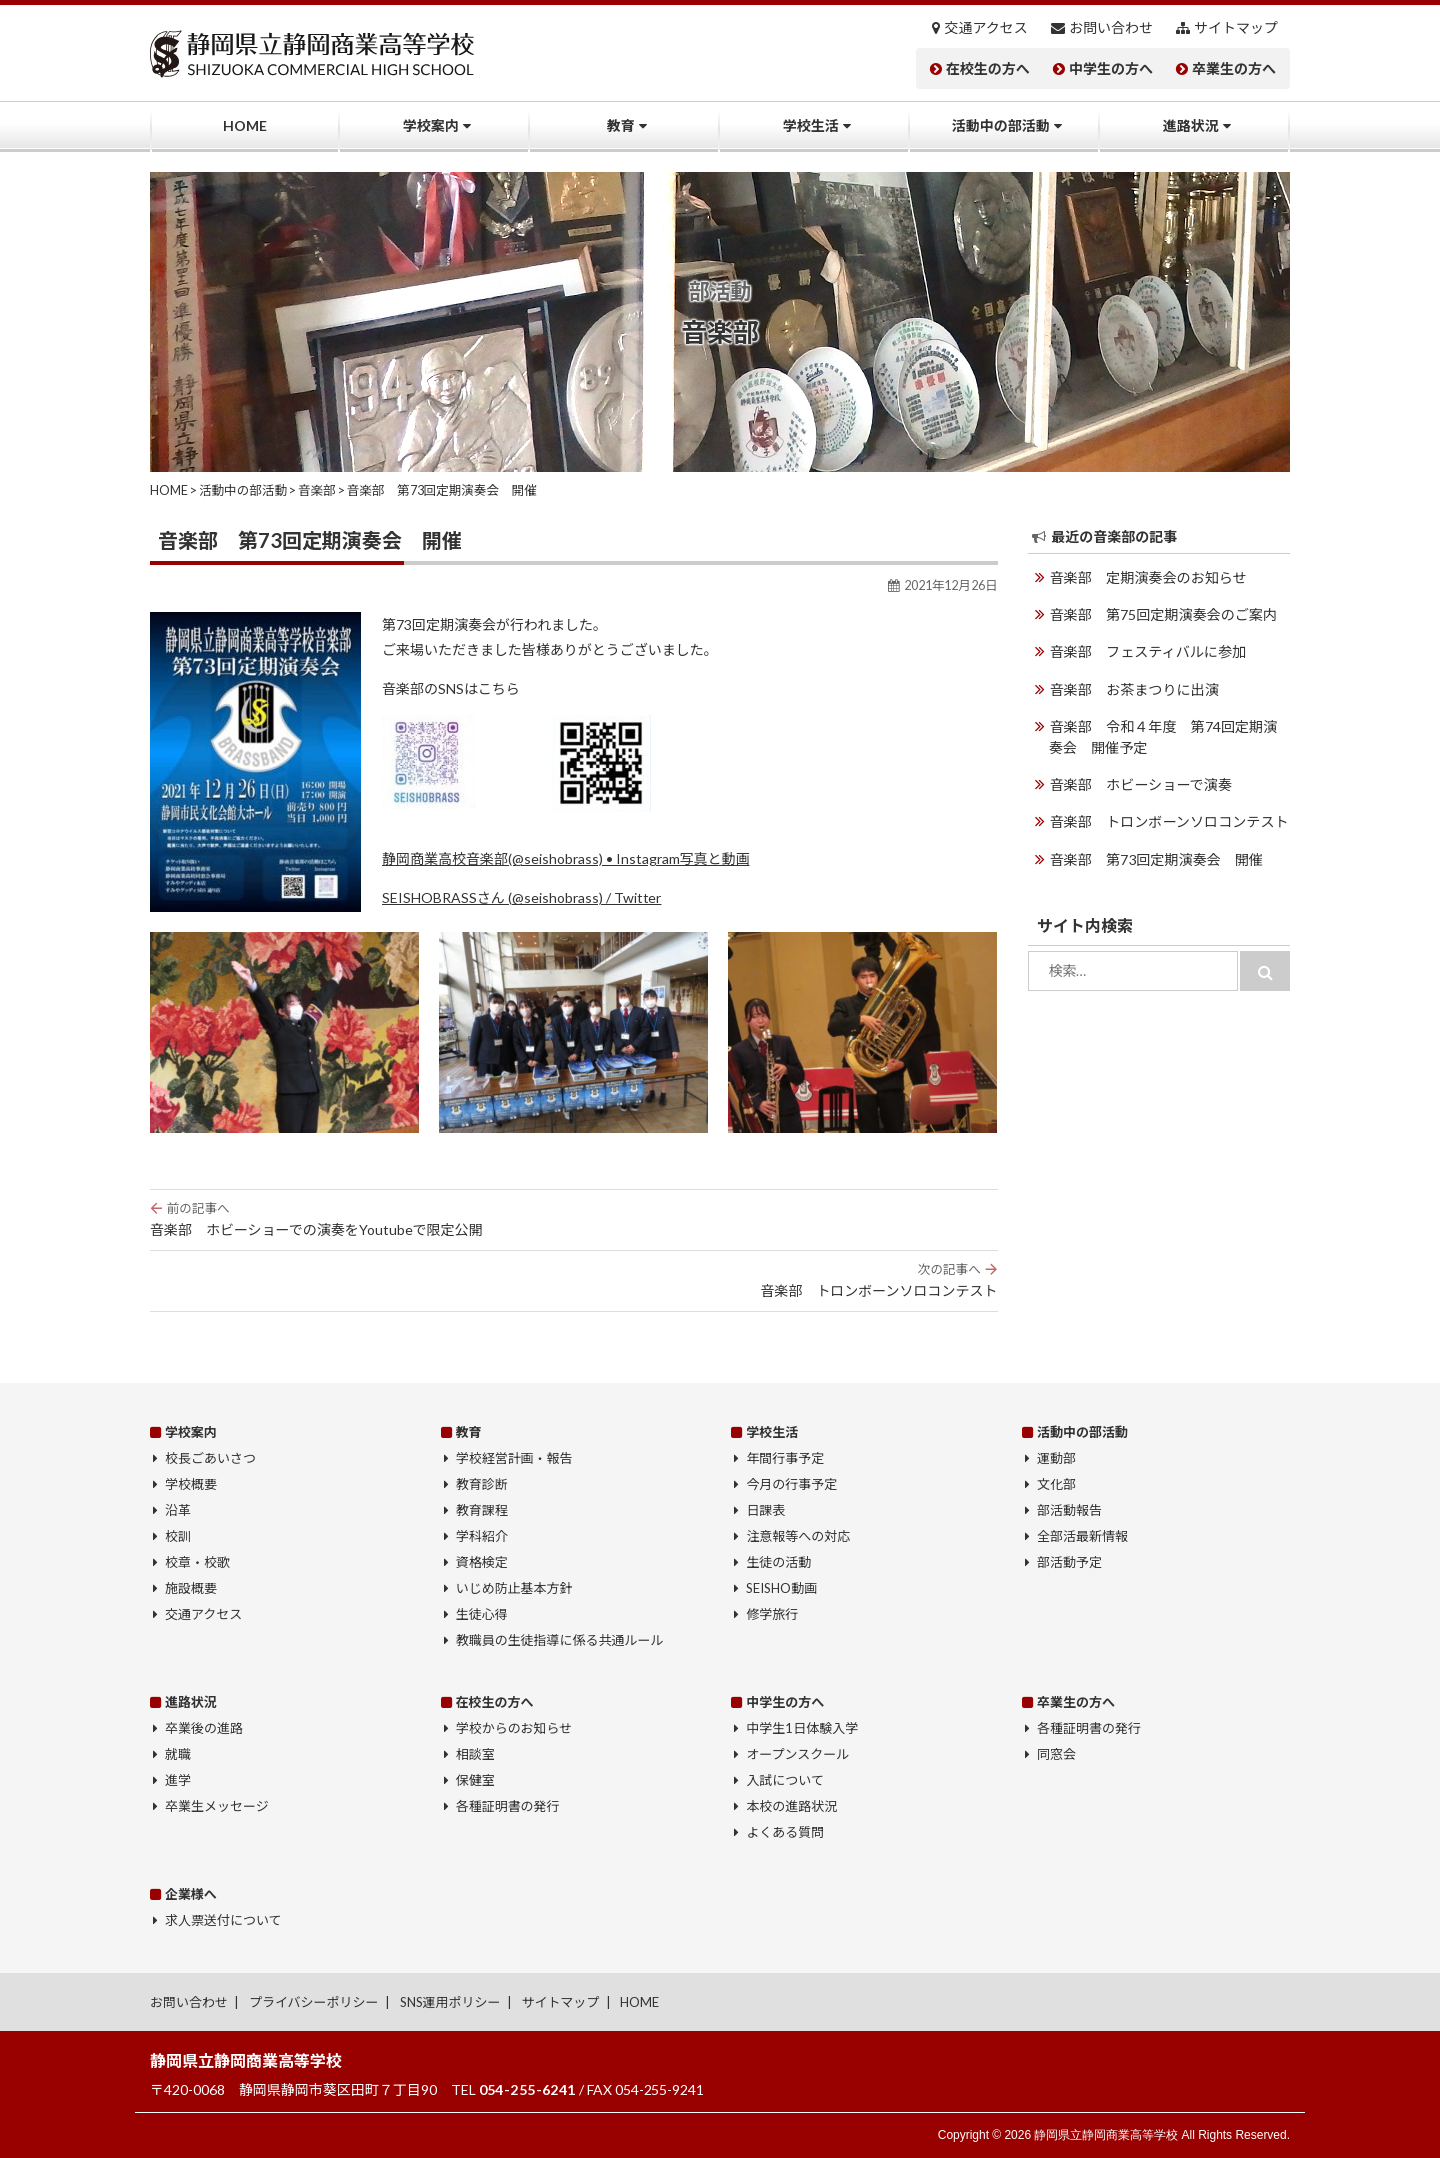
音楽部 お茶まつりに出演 (1134, 688)
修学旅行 (772, 1614)
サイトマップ (1236, 28)
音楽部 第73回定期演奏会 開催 (1156, 857)
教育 (621, 125)
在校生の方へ (988, 69)
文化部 (1056, 1484)
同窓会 (1056, 1754)
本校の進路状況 (791, 1806)
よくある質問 (785, 1832)
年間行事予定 (785, 1458)
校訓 (178, 1536)
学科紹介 (482, 1536)
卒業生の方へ (1234, 69)
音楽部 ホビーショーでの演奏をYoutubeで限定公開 (574, 1219)
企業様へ (191, 1894)
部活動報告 (1069, 1510)
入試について (785, 1780)
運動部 (1056, 1458)
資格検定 (482, 1562)
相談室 (475, 1754)
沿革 (178, 1510)
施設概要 (191, 1588)
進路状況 (1191, 125)
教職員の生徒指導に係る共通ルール (560, 1640)
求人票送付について (223, 1920)
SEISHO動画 (781, 1588)
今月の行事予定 (791, 1484)
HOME (245, 125)
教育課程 (482, 1510)
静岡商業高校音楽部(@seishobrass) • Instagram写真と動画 (565, 858)
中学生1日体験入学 (802, 1728)
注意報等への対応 (798, 1536)
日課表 (765, 1510)
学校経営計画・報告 (514, 1458)
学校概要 (191, 1484)
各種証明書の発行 (508, 1806)
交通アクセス (986, 28)
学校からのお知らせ (514, 1728)
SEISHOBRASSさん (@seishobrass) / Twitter (521, 897)
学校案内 (431, 125)
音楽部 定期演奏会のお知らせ (1148, 577)
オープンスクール (797, 1754)
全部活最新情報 (1082, 1536)
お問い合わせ (1111, 28)
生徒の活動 (778, 1562)
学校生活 (811, 125)
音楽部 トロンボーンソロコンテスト (574, 1280)
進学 (178, 1780)
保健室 (475, 1780)
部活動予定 (1069, 1562)
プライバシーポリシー (314, 2002)
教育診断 (482, 1484)
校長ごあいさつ (210, 1458)
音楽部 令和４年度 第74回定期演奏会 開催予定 (1169, 736)
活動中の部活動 (1001, 125)
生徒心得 (482, 1614)
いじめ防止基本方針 (514, 1588)
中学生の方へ (1111, 69)
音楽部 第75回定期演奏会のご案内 (1163, 614)
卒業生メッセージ (217, 1806)
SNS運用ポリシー (450, 2002)
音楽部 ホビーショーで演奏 (1140, 783)
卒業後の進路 (204, 1728)
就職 (178, 1754)
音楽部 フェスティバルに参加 (1147, 651)
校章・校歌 (197, 1562)
